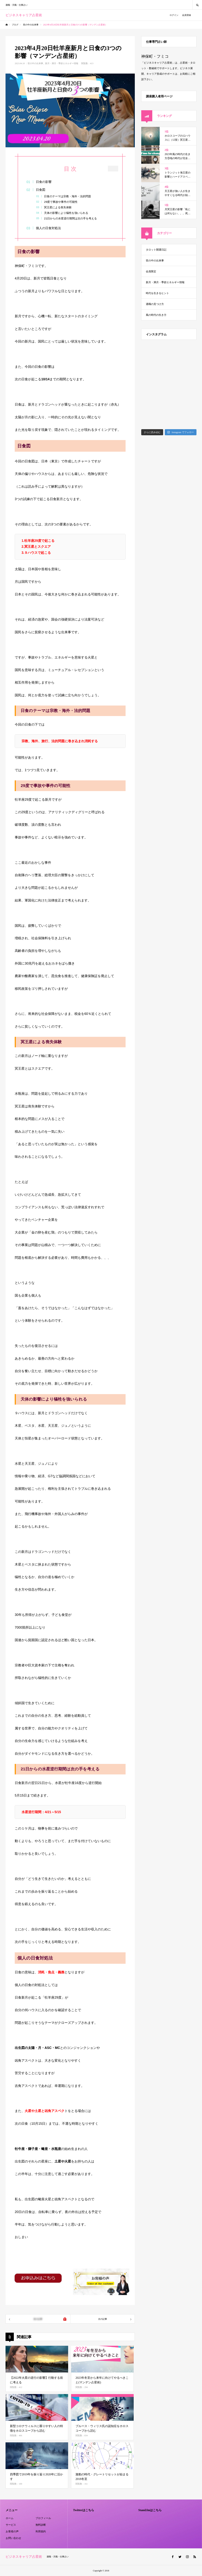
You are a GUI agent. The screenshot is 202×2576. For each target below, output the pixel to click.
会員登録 (186, 15)
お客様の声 (12, 2531)
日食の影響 (44, 182)
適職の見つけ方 (155, 304)
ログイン (174, 15)
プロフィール (43, 2518)
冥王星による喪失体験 (58, 207)
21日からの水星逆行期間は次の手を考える (70, 218)
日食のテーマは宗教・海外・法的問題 (67, 196)
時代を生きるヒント (157, 293)
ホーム (9, 2518)
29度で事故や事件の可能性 (61, 201)
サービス (11, 2524)
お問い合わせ (13, 2538)
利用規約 (41, 2531)
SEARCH (197, 4)
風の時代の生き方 (156, 315)
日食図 (40, 190)
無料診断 (41, 2524)
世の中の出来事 (35, 63)
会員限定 (151, 271)
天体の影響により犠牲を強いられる (66, 212)
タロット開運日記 (156, 249)
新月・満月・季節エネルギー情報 (61, 63)
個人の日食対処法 (48, 228)
